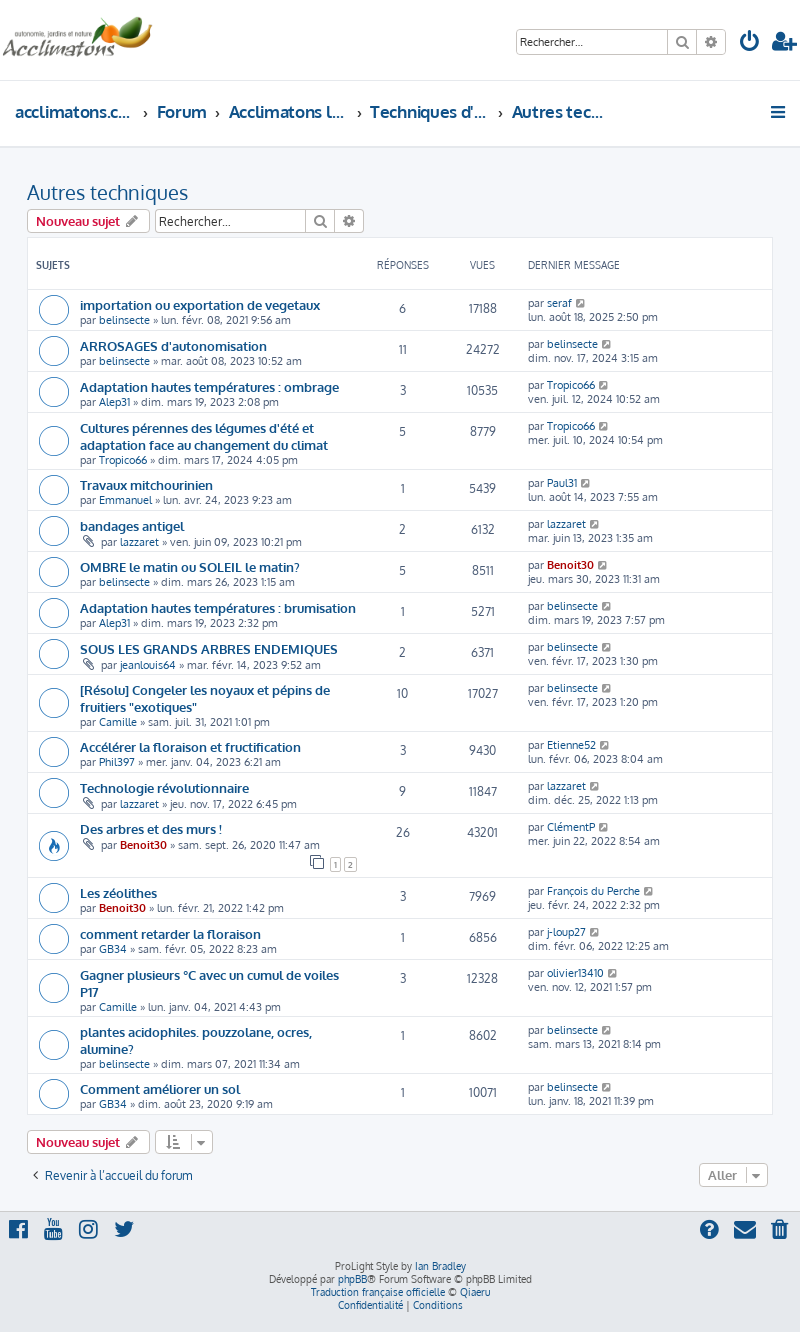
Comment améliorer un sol (160, 1088)
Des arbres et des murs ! (151, 828)
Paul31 (562, 483)
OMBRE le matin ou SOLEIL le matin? (190, 566)
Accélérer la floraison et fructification (190, 746)
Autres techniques (107, 192)
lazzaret (139, 542)
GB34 (113, 949)
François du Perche (593, 891)
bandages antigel (132, 525)
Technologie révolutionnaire (164, 787)
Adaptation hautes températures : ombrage (209, 386)
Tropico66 (571, 385)
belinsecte (124, 320)
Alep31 (114, 402)
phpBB (352, 1279)
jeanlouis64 (148, 665)
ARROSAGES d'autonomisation (173, 345)
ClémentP (571, 827)
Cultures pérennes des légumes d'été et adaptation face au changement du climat (204, 436)
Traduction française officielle (378, 1292)
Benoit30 (570, 565)
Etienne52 (571, 745)
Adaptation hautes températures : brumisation (218, 607)
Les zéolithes (118, 892)
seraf (559, 303)
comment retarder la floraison (170, 933)
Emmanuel (125, 500)
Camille (118, 722)
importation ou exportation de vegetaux (200, 304)
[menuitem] (750, 43)
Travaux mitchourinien (146, 484)
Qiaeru (475, 1292)
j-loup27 (566, 932)
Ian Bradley (440, 1266)
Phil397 (117, 762)
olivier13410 (575, 973)
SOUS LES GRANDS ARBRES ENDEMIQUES (209, 648)
